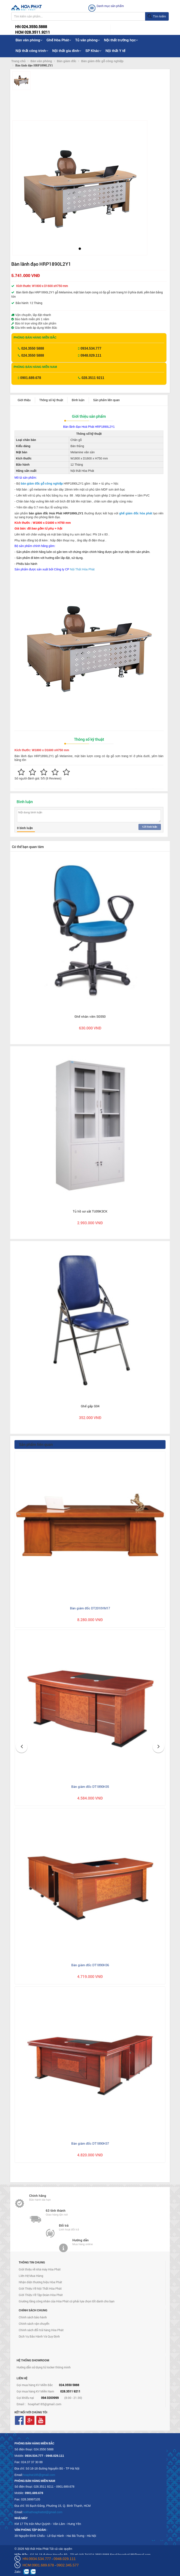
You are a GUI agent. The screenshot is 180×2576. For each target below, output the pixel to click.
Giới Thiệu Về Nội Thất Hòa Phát (40, 2288)
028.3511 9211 (92, 378)
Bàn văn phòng (29, 40)
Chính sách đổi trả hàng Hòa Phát (41, 2330)
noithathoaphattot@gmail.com (42, 2512)
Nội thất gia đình (66, 51)
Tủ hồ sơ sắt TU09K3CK (90, 1211)
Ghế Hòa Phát (59, 40)
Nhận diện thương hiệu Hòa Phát (40, 2282)
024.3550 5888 (32, 348)
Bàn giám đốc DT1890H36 (90, 1965)
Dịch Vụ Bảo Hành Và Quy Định (39, 2336)
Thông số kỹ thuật (51, 400)
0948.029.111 (90, 355)
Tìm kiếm (156, 16)
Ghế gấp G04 (90, 1406)
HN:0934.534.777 (37, 2559)
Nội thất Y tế (115, 51)
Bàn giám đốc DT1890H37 (90, 2143)
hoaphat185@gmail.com (44, 2404)
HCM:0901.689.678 (38, 2565)
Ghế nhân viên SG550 (90, 1016)
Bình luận (78, 400)
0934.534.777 (90, 348)
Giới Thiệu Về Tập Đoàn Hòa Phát (41, 2295)
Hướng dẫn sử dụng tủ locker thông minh (44, 2367)
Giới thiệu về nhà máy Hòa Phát (40, 2269)
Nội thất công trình (32, 51)
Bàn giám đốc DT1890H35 (90, 1786)
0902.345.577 (68, 2565)
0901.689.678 (30, 378)
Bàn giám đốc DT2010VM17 (90, 1608)
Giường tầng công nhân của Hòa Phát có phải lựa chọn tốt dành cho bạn (66, 2301)
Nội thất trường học (121, 40)
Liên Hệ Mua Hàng (31, 2276)
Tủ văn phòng (87, 40)
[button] (19, 180)
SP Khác (93, 51)
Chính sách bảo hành (33, 2317)
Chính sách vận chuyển (34, 2324)
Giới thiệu (24, 400)
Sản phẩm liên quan (106, 400)
